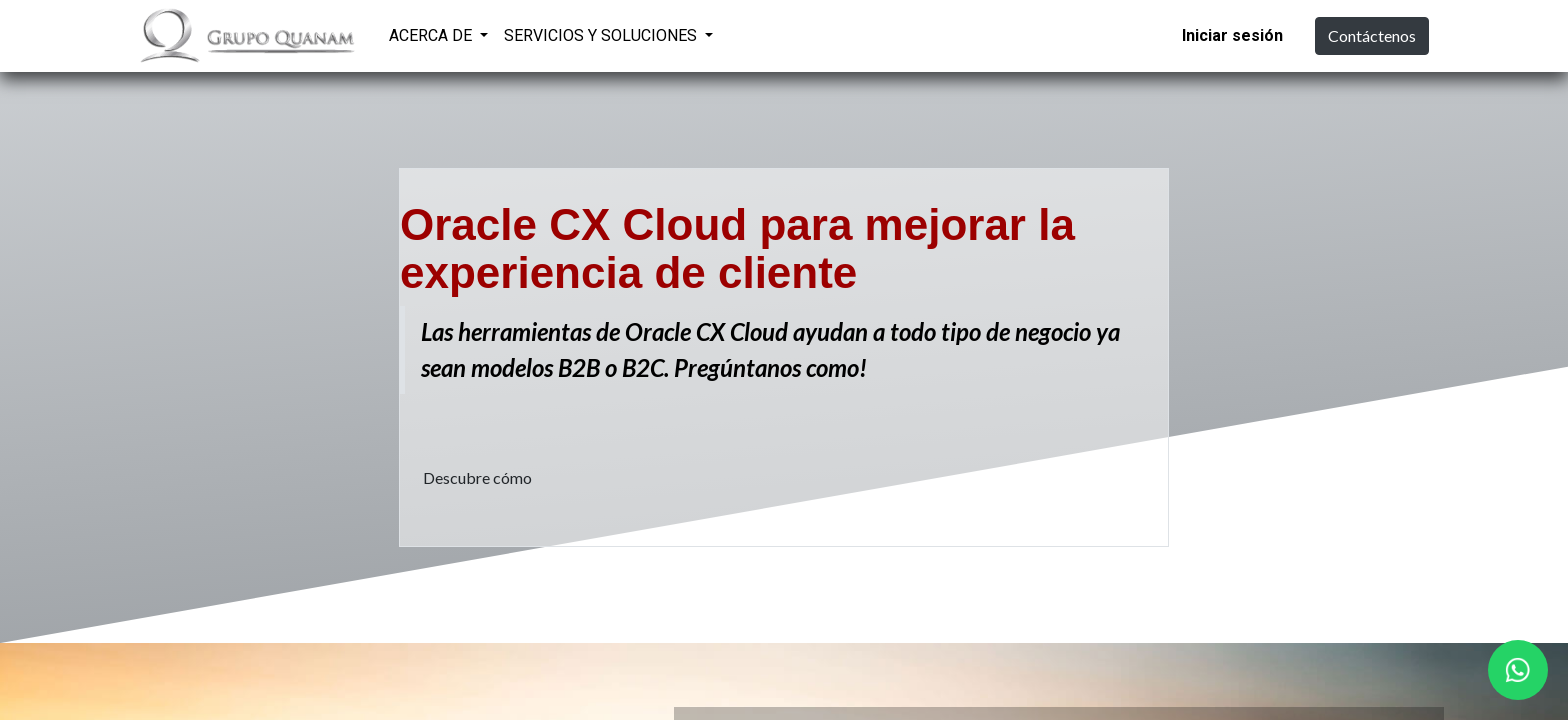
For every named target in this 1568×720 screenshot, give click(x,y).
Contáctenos (1372, 35)
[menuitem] (747, 33)
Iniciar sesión (1232, 35)
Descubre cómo (477, 477)
